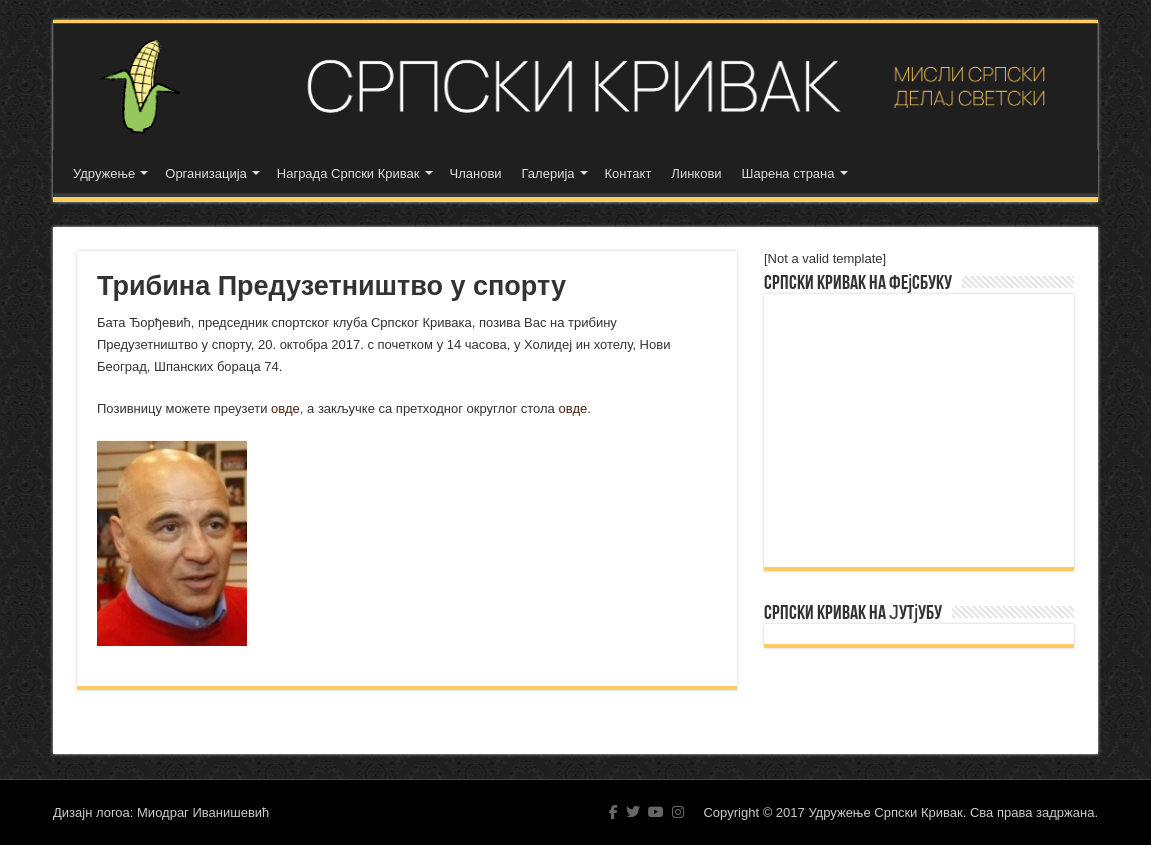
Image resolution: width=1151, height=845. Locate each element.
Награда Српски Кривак (348, 173)
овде (285, 408)
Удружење (104, 173)
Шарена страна (788, 173)
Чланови (476, 173)
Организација (206, 173)
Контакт (628, 173)
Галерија (548, 173)
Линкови (696, 173)
